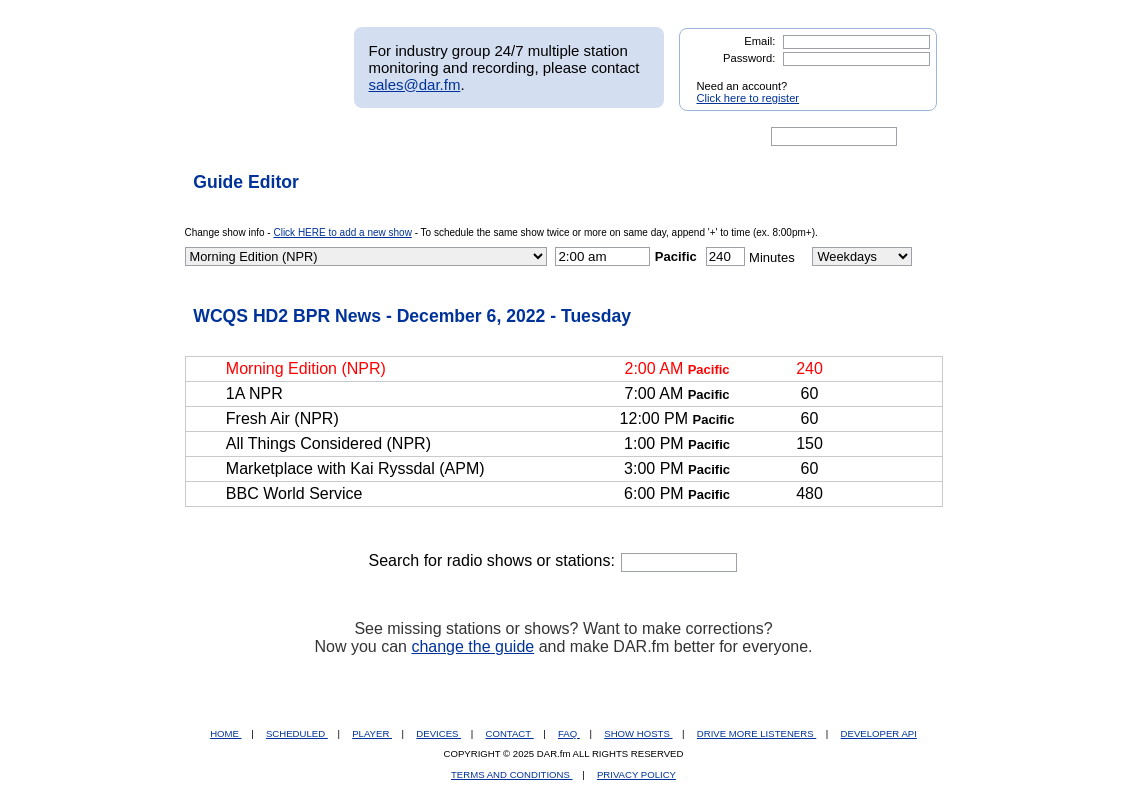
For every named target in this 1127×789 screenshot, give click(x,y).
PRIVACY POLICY (636, 774)
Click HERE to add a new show (342, 232)
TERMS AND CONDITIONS (512, 774)
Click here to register (748, 98)
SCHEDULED (297, 733)
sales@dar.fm (415, 84)
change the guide (472, 646)
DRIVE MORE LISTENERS (756, 733)
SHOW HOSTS (638, 733)
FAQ (569, 733)
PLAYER (372, 733)
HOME (225, 733)
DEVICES (438, 733)
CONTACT (510, 733)
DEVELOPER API (879, 733)
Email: (759, 41)
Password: (749, 58)
